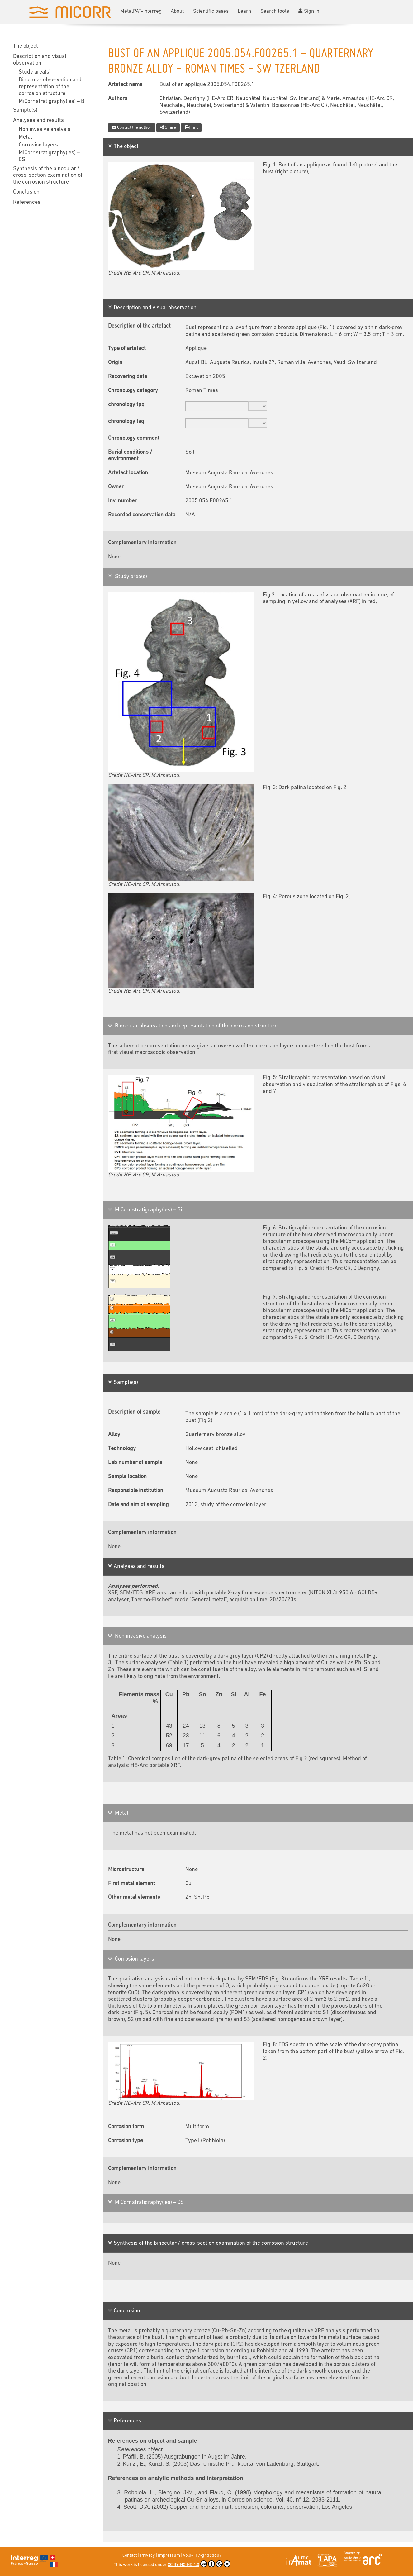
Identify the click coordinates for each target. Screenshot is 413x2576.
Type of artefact (127, 349)
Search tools (274, 11)
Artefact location (128, 473)
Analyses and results (38, 120)
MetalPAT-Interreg (141, 11)
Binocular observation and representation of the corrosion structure (50, 86)
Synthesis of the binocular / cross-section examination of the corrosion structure (48, 175)
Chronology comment (133, 438)
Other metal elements (134, 1897)
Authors (117, 99)
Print (191, 127)
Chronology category (133, 391)
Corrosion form (126, 2127)
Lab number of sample (135, 1463)
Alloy (114, 1435)
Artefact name (125, 85)
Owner (116, 487)
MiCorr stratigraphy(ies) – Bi (52, 101)
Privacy (147, 2555)
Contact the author (131, 127)
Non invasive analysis (44, 129)
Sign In (308, 11)
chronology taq (126, 421)
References (26, 202)
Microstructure (126, 1870)
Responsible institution (135, 1491)
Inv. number (122, 501)
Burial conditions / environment (130, 455)
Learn (244, 11)
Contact (129, 2555)
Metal (25, 137)
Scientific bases (211, 11)
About (177, 11)
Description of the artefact (139, 326)
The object (25, 46)
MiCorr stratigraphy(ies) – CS (49, 156)
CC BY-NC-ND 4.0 (199, 2563)
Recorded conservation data (141, 515)
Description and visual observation (39, 60)
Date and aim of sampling (138, 1505)
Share (168, 127)
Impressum (169, 2555)
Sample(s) (25, 110)
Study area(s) (35, 72)
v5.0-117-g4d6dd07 (202, 2555)
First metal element (131, 1884)
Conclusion (26, 192)
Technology (122, 1449)
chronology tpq (126, 405)
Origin (115, 363)
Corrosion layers (38, 145)
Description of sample (134, 1412)
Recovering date (127, 377)
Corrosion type (125, 2141)
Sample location (127, 1477)
